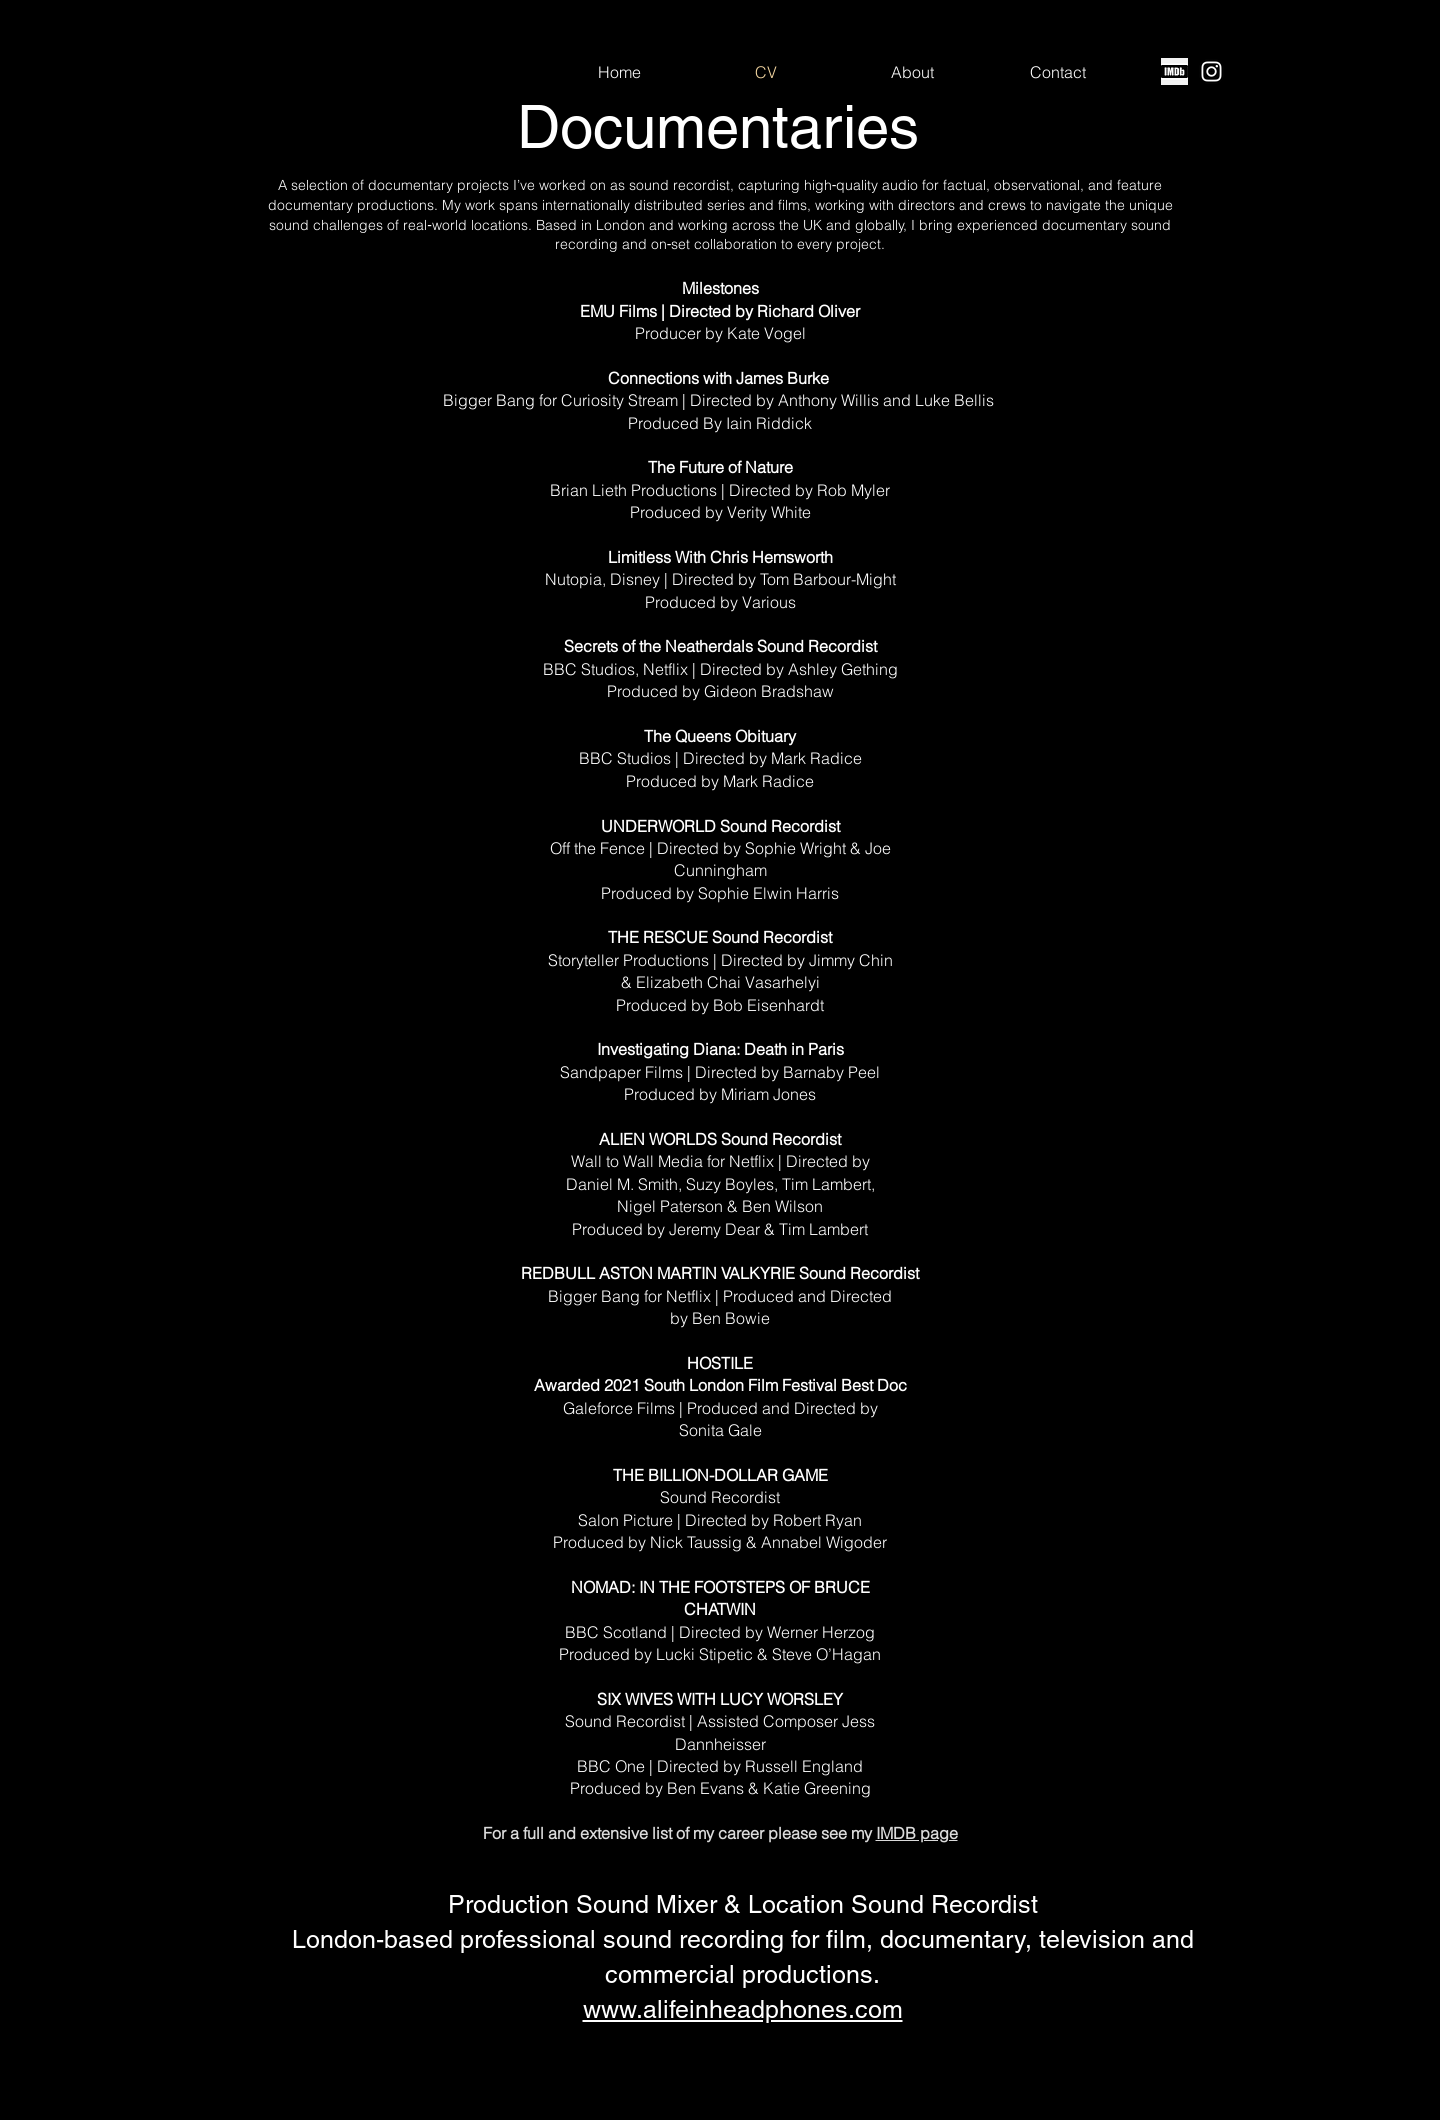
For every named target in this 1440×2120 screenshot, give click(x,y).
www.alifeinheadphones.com (743, 2009)
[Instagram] (1211, 71)
